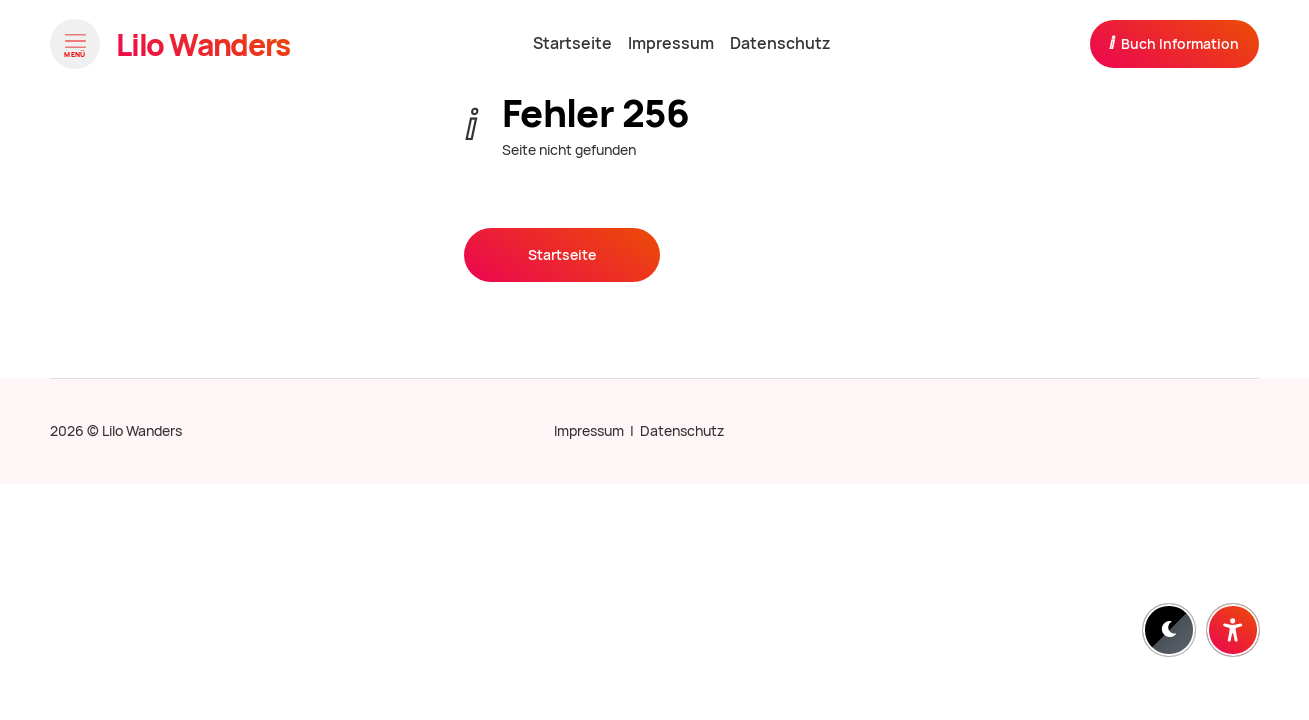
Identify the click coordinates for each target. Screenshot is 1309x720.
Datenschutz (682, 431)
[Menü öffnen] (75, 44)
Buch (1174, 43)
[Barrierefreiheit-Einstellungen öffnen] (1233, 630)
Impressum (589, 431)
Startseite (562, 255)
